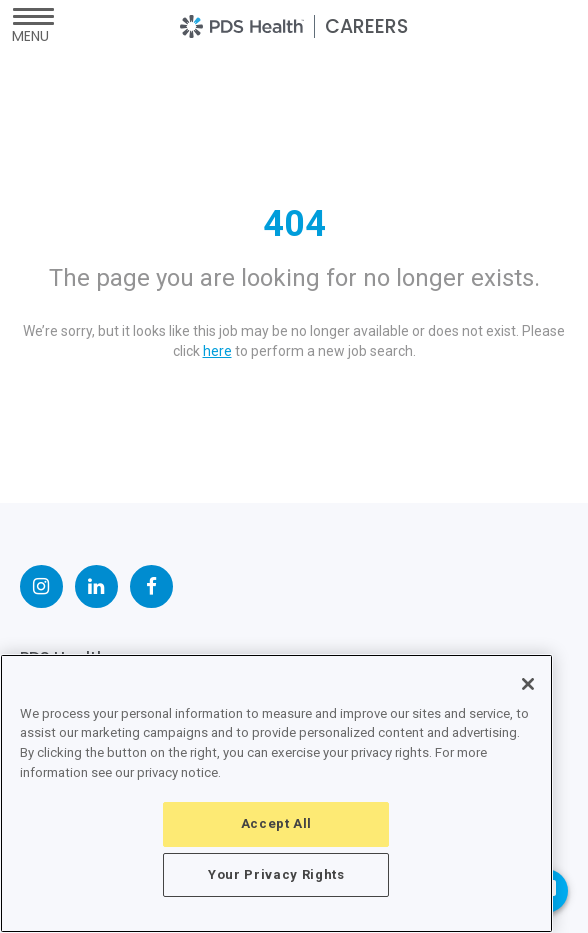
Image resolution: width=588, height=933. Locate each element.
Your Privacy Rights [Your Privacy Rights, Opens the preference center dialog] (276, 874)
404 (294, 224)
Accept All (277, 823)
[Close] (528, 684)
